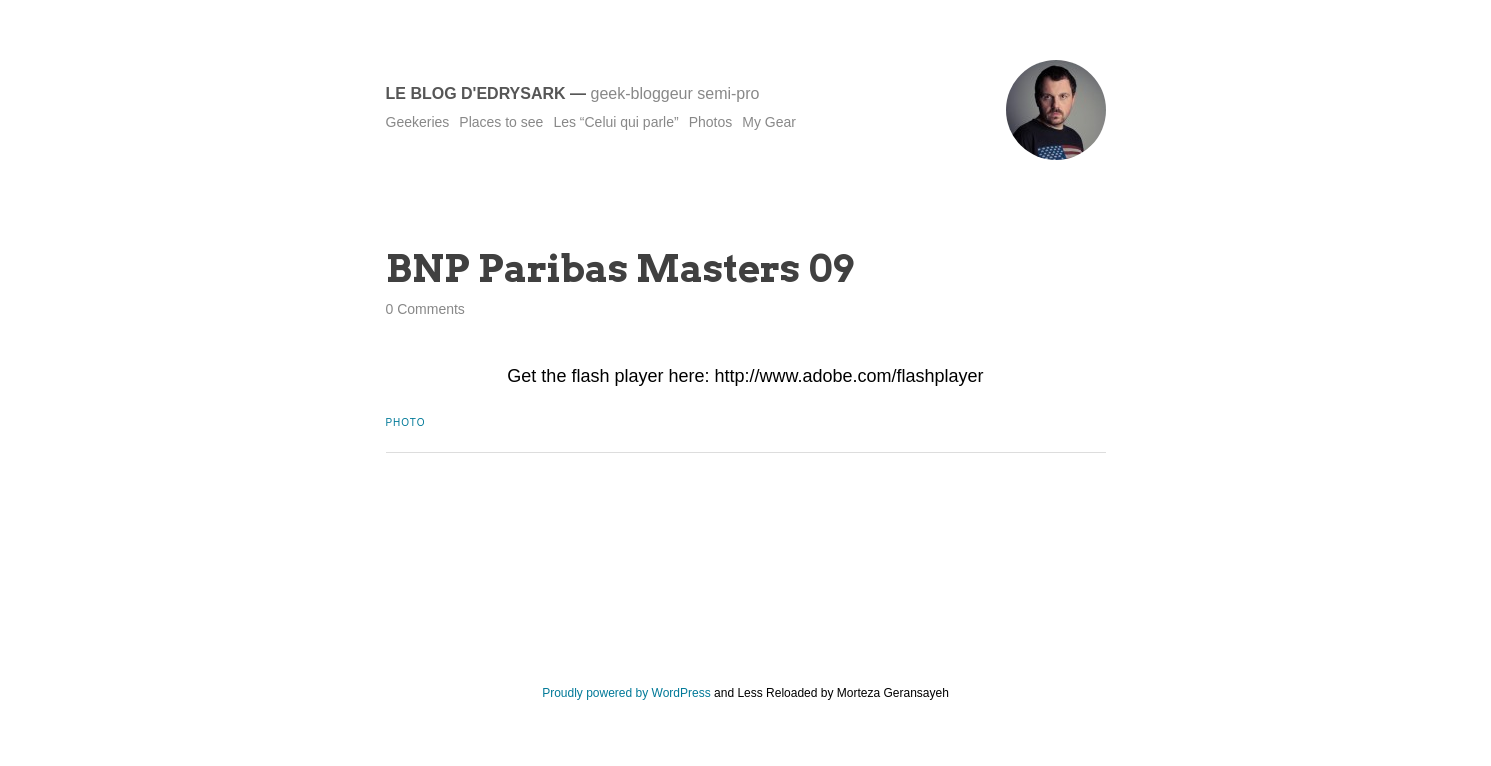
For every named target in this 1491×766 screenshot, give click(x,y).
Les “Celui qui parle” (615, 122)
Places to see (501, 122)
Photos (711, 122)
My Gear (769, 122)
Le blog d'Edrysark (476, 93)
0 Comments (425, 309)
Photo (406, 422)
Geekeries (418, 122)
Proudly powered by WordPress (626, 693)
